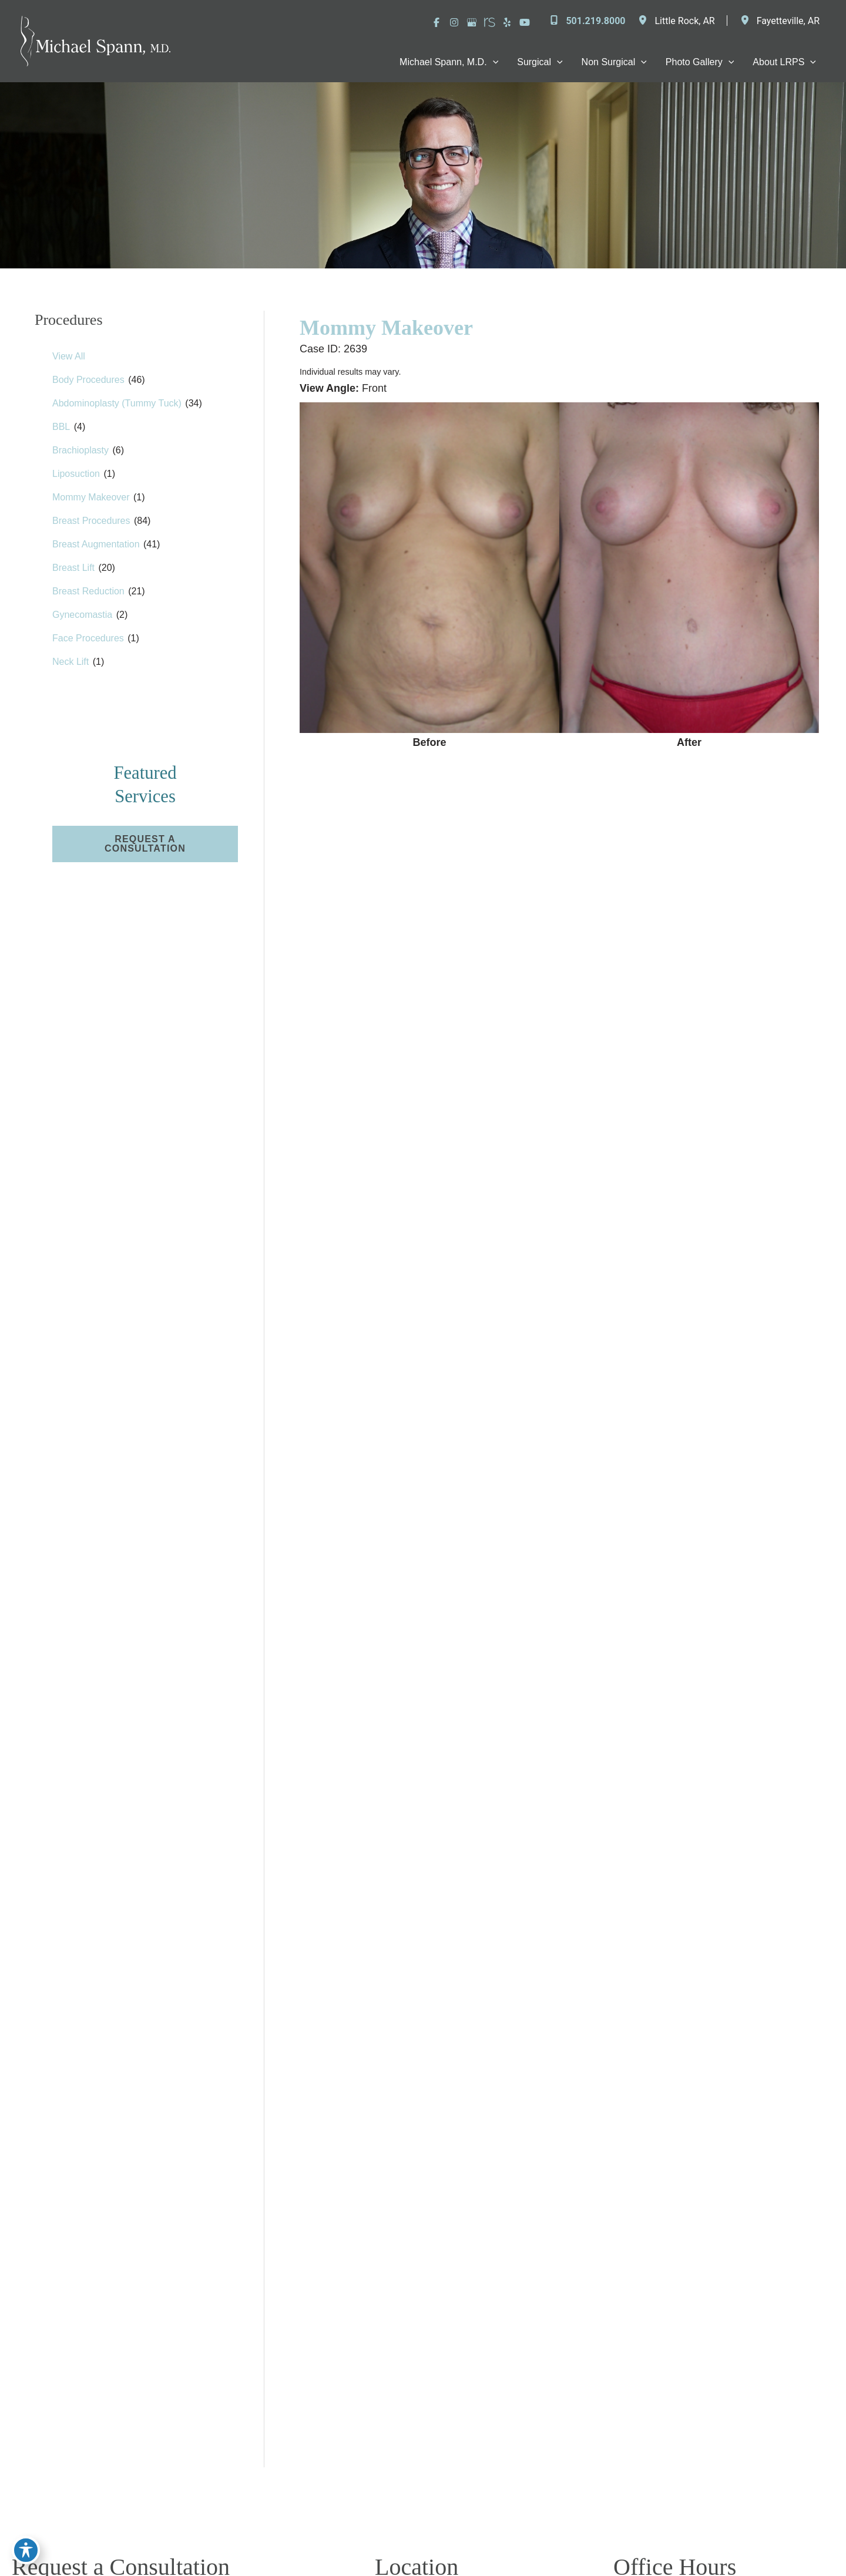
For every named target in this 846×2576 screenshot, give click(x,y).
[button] (145, 844)
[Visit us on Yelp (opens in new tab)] (507, 22)
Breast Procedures (91, 521)
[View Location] (645, 20)
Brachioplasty (80, 450)
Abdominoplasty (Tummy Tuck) (117, 403)
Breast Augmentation (96, 544)
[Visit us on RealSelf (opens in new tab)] (489, 22)
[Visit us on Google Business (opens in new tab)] (472, 22)
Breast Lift (73, 568)
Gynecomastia (82, 615)
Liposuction (76, 474)
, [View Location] (684, 20)
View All (68, 356)
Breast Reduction (88, 591)
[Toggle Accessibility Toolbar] (26, 2550)
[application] (493, 62)
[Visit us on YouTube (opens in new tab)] (525, 22)
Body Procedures (88, 380)
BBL (61, 427)
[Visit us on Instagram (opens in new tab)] (454, 22)
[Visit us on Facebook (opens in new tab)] (436, 22)
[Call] (586, 21)
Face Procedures (88, 638)
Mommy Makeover (91, 497)
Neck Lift (70, 662)
